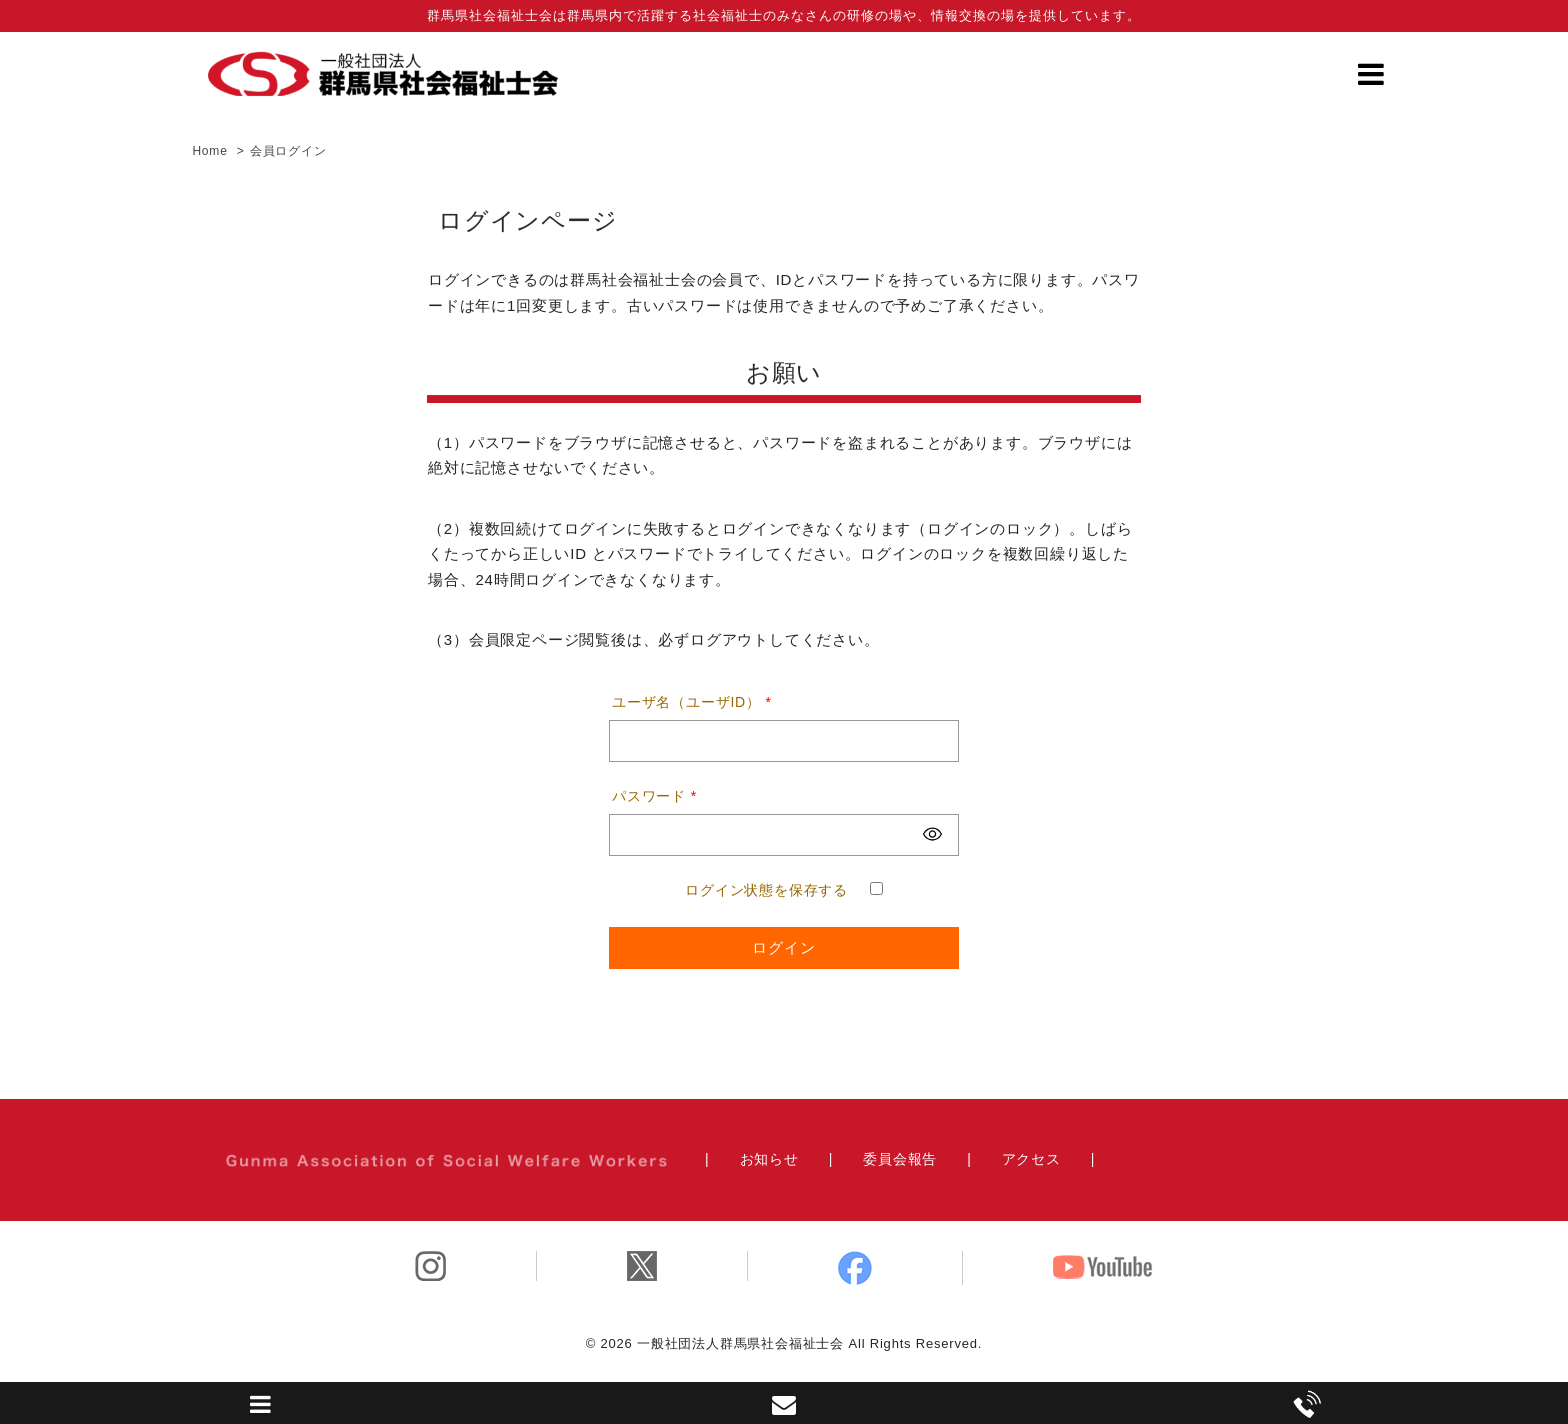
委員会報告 (900, 1159)
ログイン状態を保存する (766, 890)
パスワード (654, 796)
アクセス (1031, 1159)
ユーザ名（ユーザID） (692, 702)
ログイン (784, 947)
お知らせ (769, 1159)
